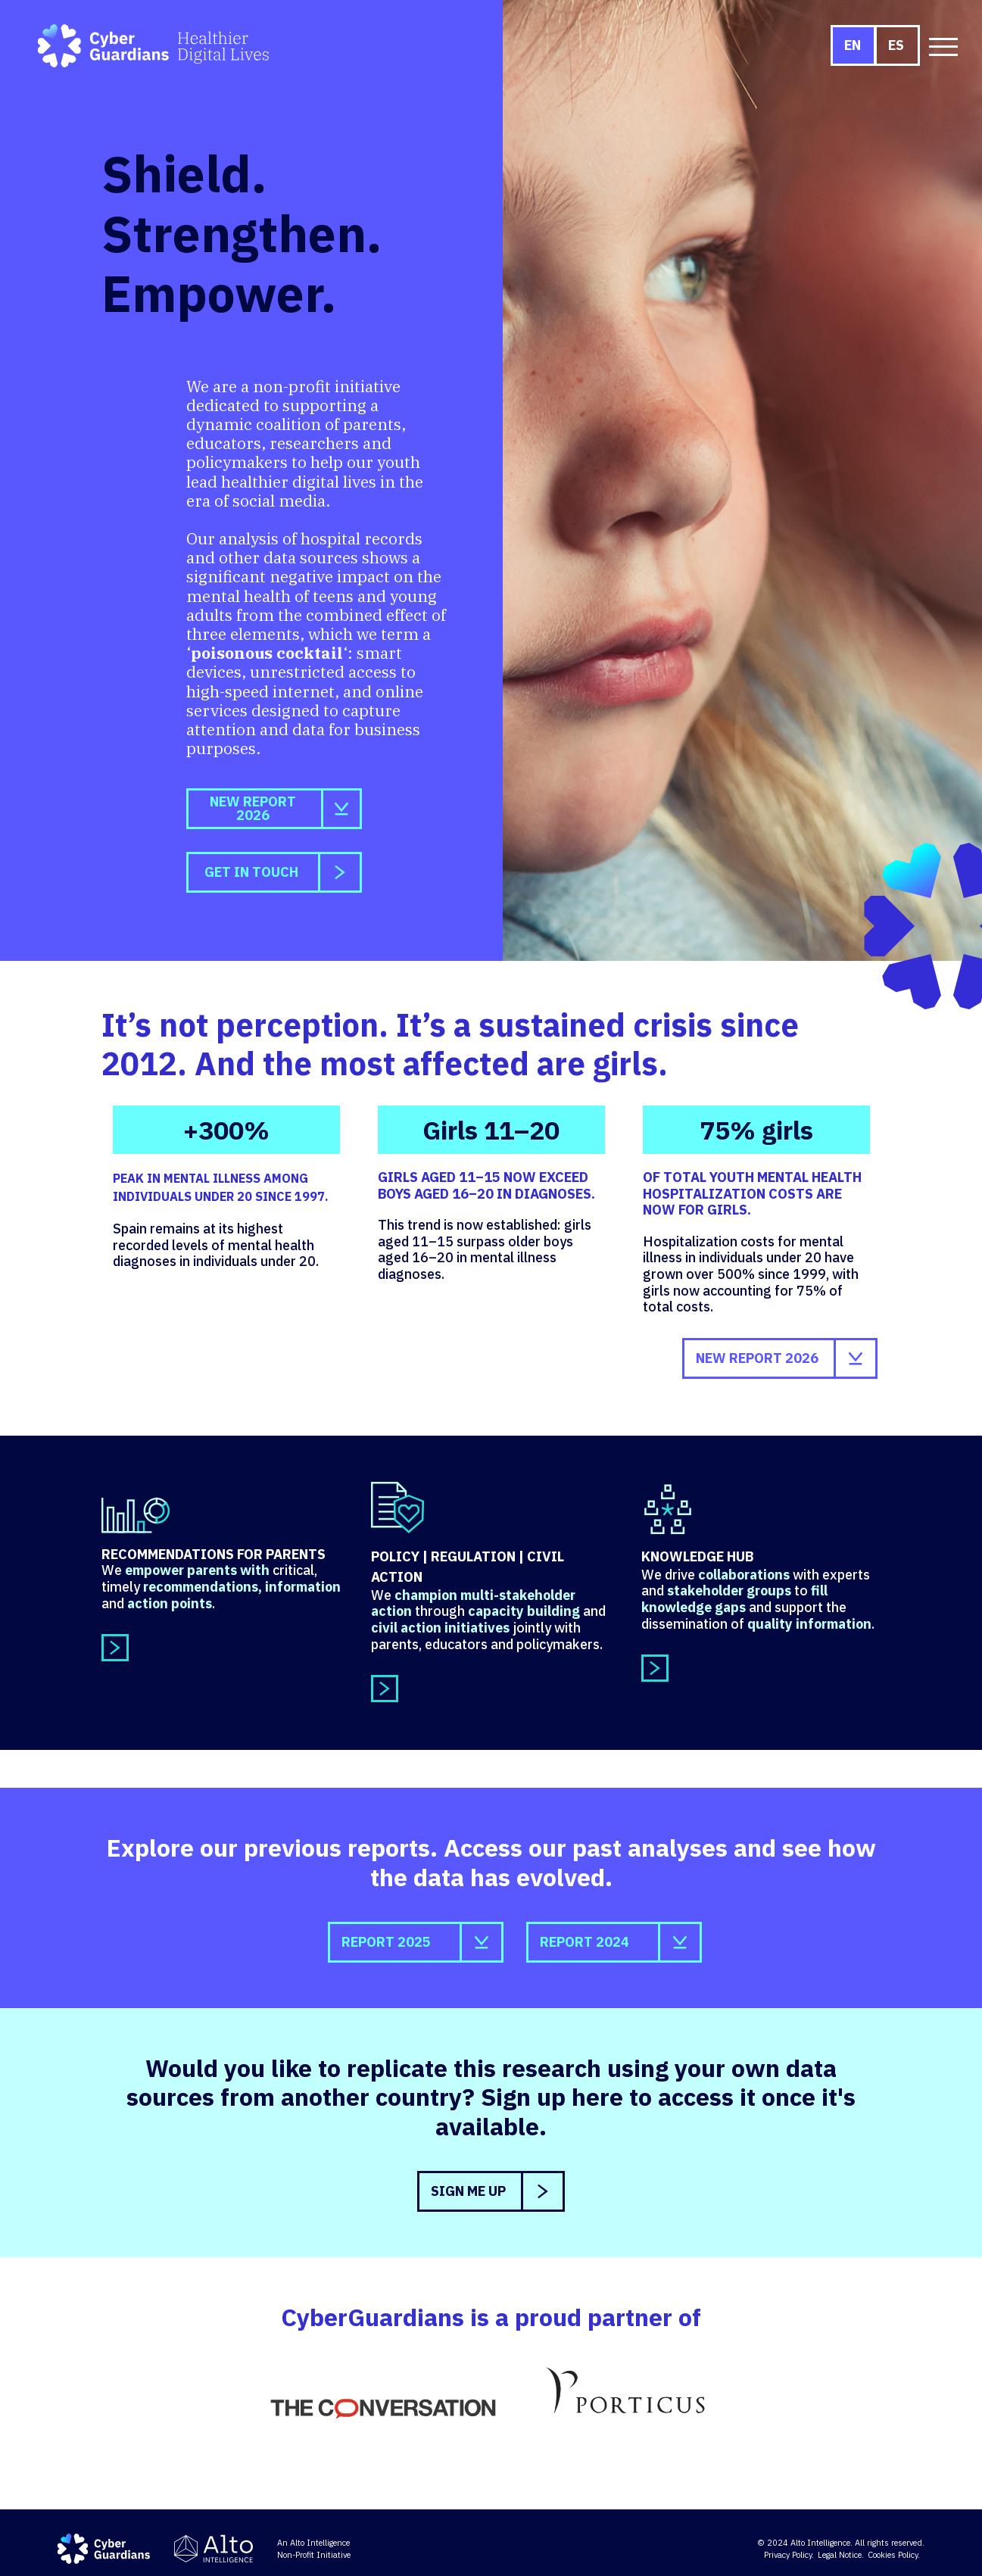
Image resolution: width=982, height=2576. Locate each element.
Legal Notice (840, 2554)
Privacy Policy (788, 2554)
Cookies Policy (893, 2554)
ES (896, 45)
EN (852, 45)
